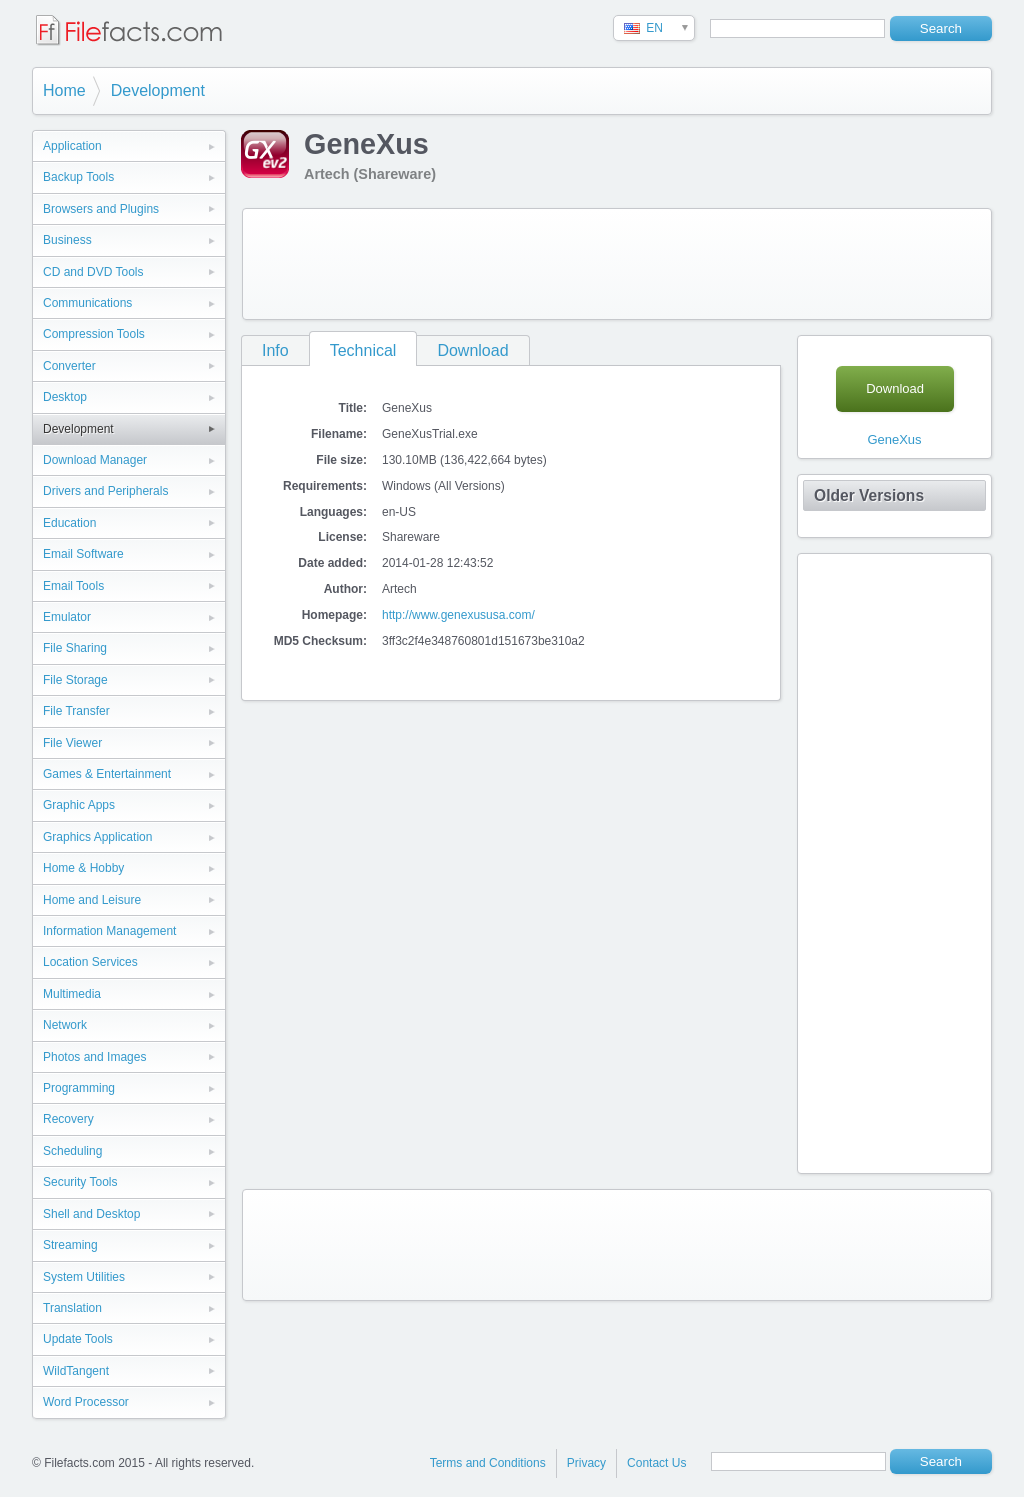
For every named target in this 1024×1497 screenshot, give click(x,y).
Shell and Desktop (91, 1214)
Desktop (65, 397)
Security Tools (80, 1182)
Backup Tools (78, 177)
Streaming (70, 1245)
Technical (363, 350)
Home (64, 90)
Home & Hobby (83, 868)
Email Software (83, 554)
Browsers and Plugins (101, 209)
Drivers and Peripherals (105, 491)
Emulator (67, 617)
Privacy (586, 1463)
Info (275, 350)
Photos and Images (94, 1057)
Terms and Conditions (488, 1463)
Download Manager (95, 460)
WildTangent (76, 1371)
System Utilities (84, 1277)
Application (72, 146)
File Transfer (76, 711)
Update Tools (78, 1339)
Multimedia (72, 994)
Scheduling (72, 1151)
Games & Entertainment (107, 774)
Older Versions (869, 495)
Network (65, 1025)
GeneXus (894, 439)
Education (69, 523)
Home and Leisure (92, 900)
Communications (87, 303)
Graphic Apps (79, 805)
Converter (69, 366)
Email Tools (73, 586)
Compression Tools (94, 334)
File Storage (75, 680)
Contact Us (656, 1463)
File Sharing (75, 648)
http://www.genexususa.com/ (458, 615)
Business (67, 240)
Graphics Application (97, 837)
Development (158, 90)
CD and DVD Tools (93, 272)
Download (472, 350)
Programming (79, 1088)
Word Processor (86, 1402)
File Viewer (72, 743)
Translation (72, 1308)
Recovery (68, 1119)
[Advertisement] (617, 264)
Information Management (109, 931)
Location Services (90, 962)
